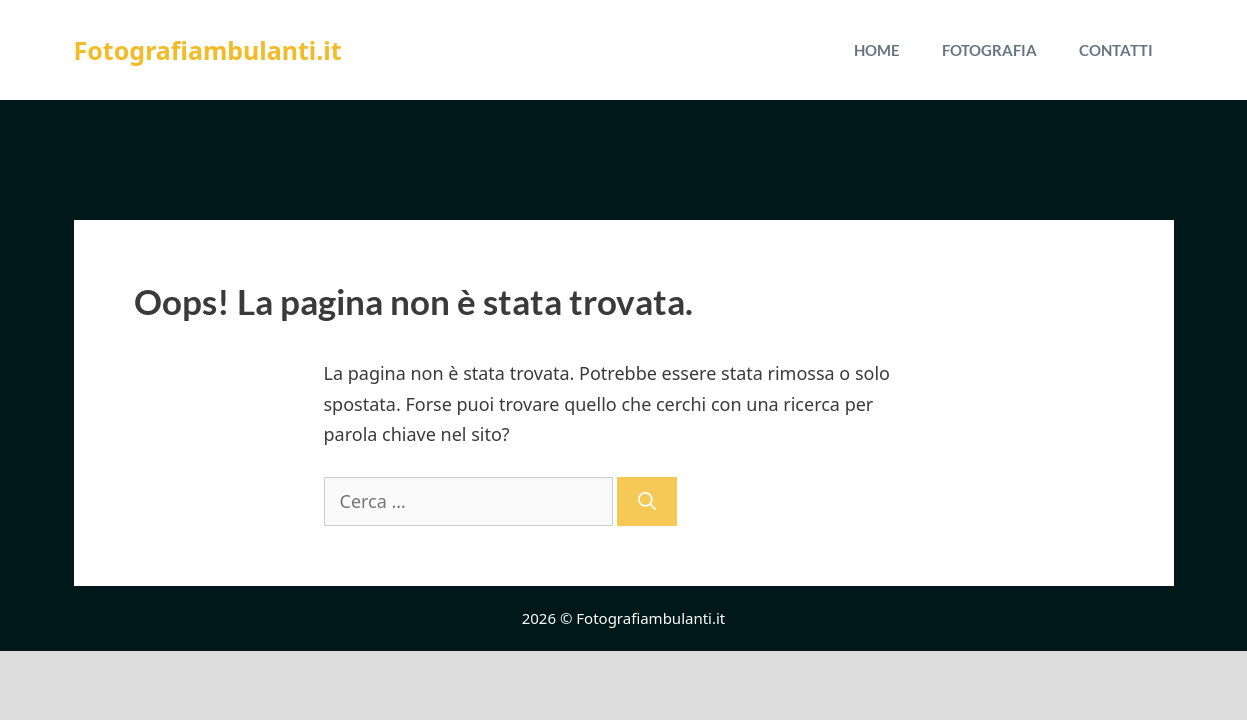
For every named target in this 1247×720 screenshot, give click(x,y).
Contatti (1116, 50)
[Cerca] (647, 501)
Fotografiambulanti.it (208, 50)
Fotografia (989, 50)
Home (877, 50)
